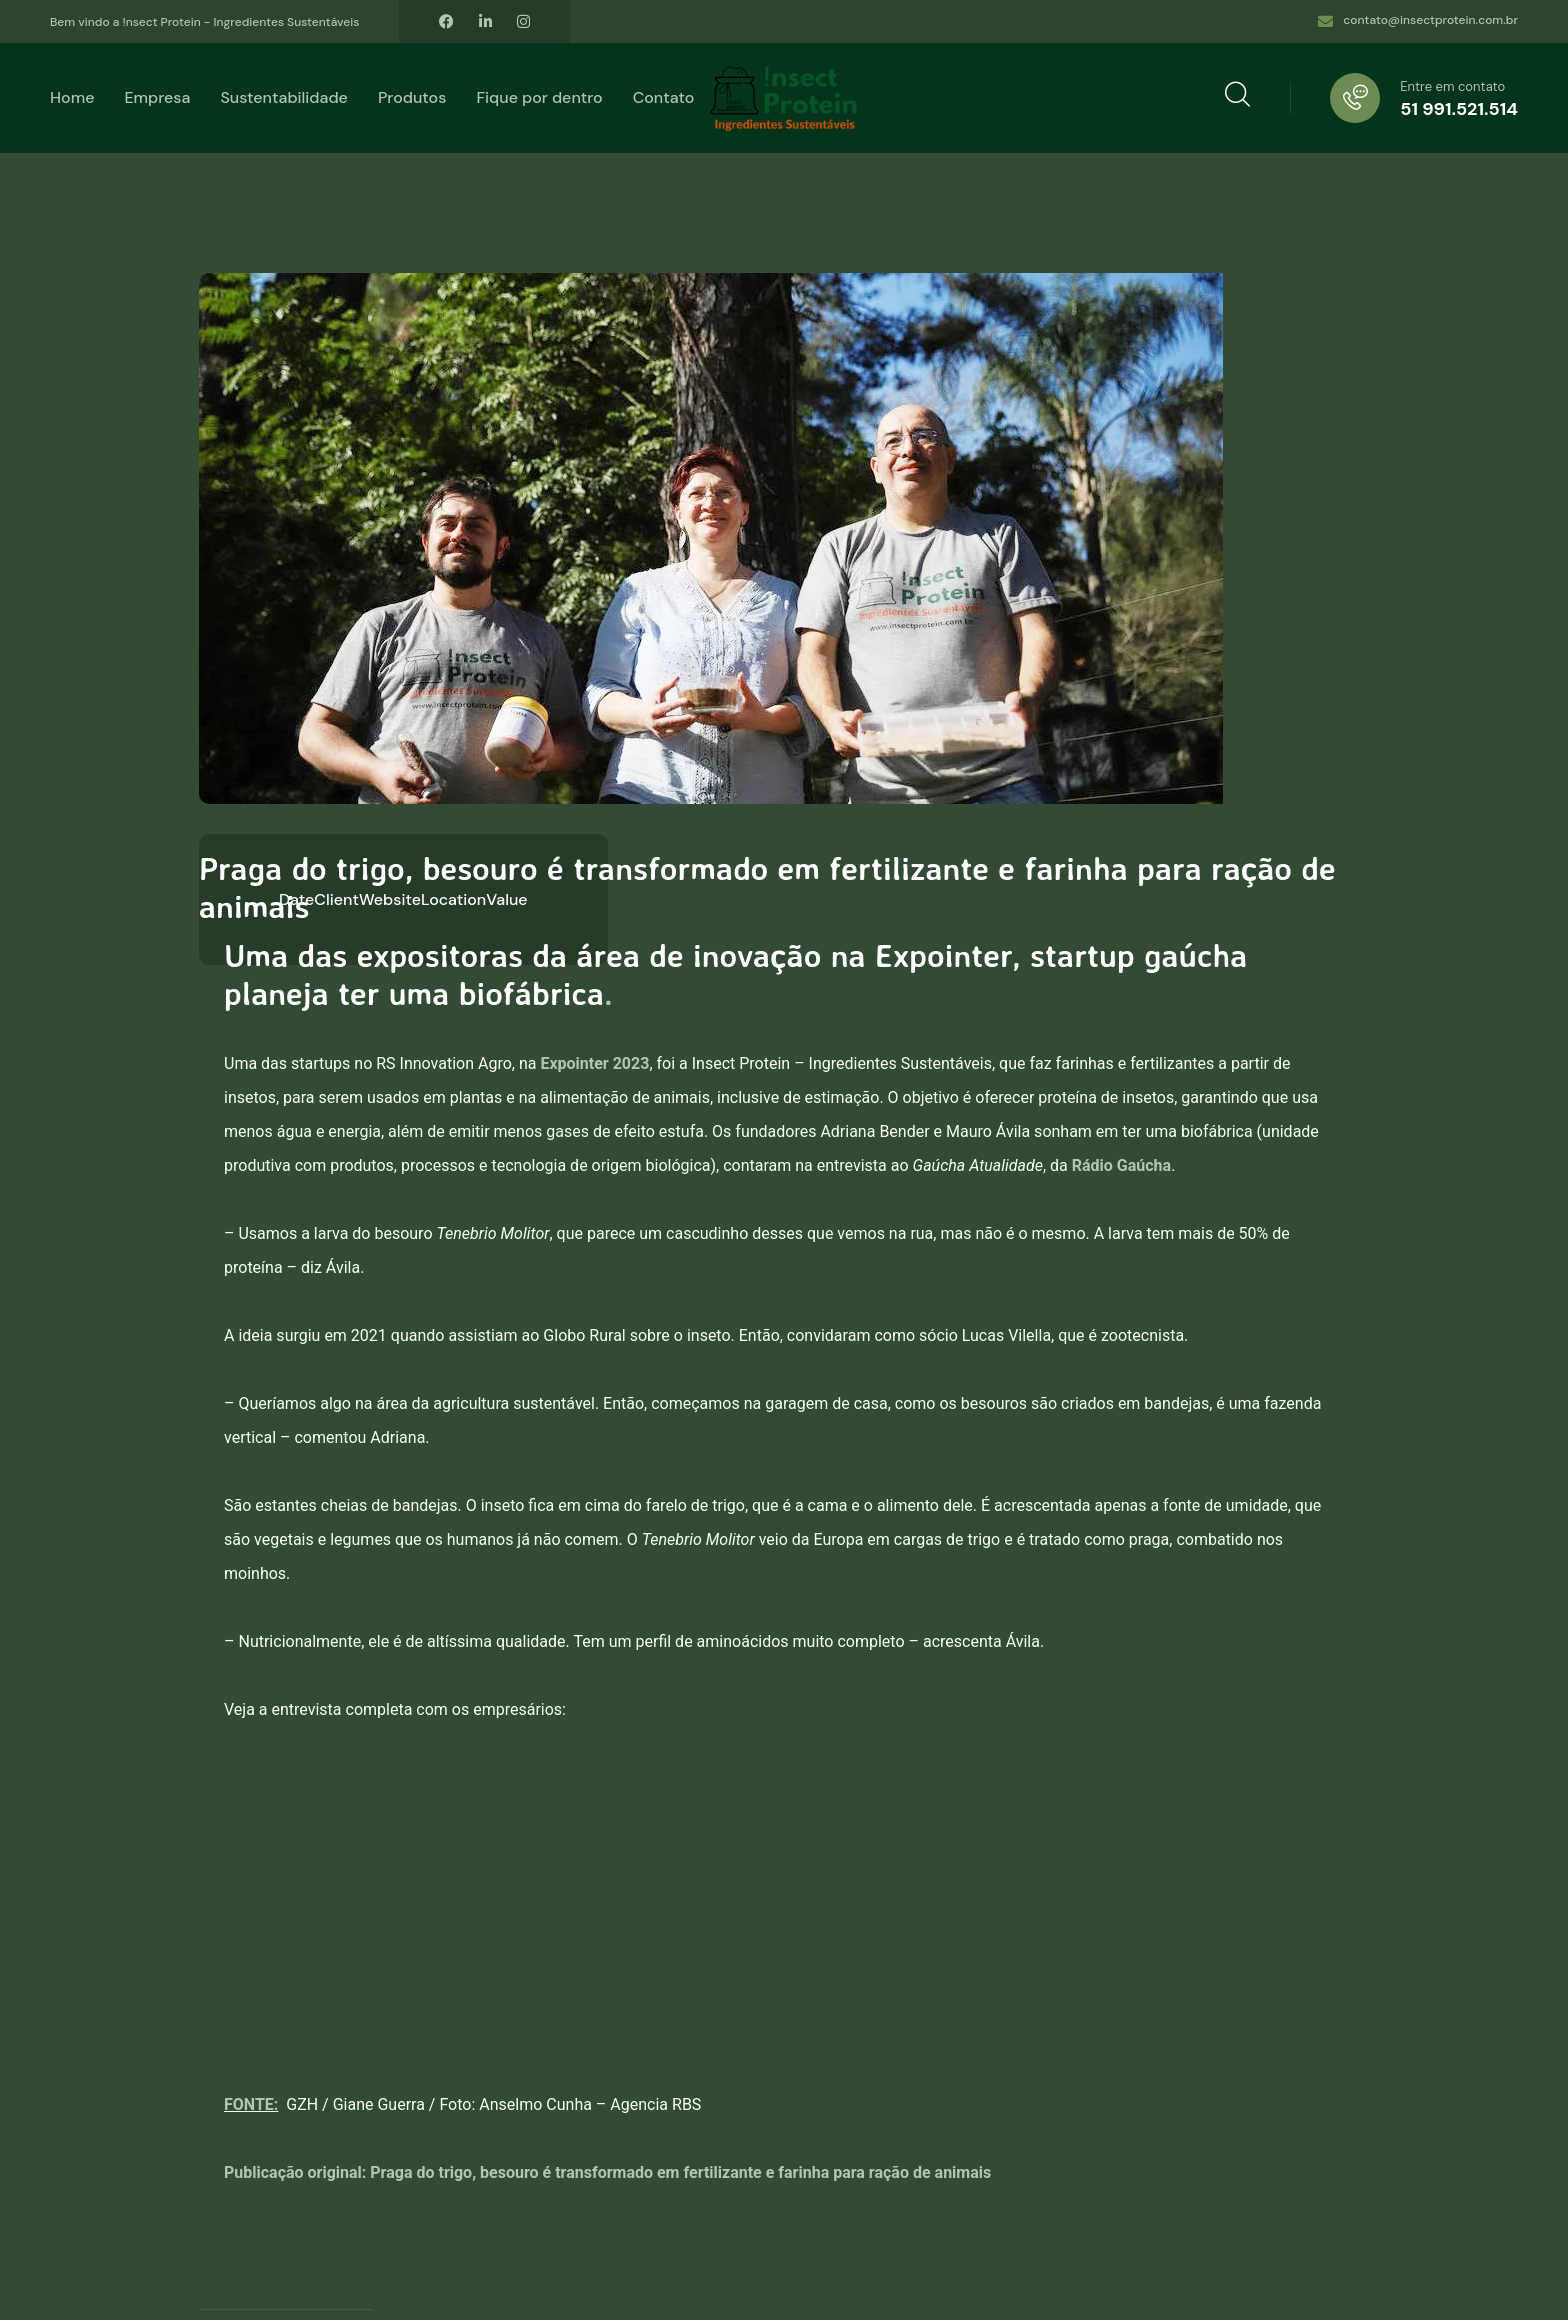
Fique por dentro (539, 97)
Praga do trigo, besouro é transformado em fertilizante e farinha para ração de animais (680, 2172)
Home (72, 97)
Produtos (412, 97)
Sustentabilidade (283, 97)
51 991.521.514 (1459, 109)
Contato (664, 97)
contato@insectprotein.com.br (1430, 20)
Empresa (157, 97)
